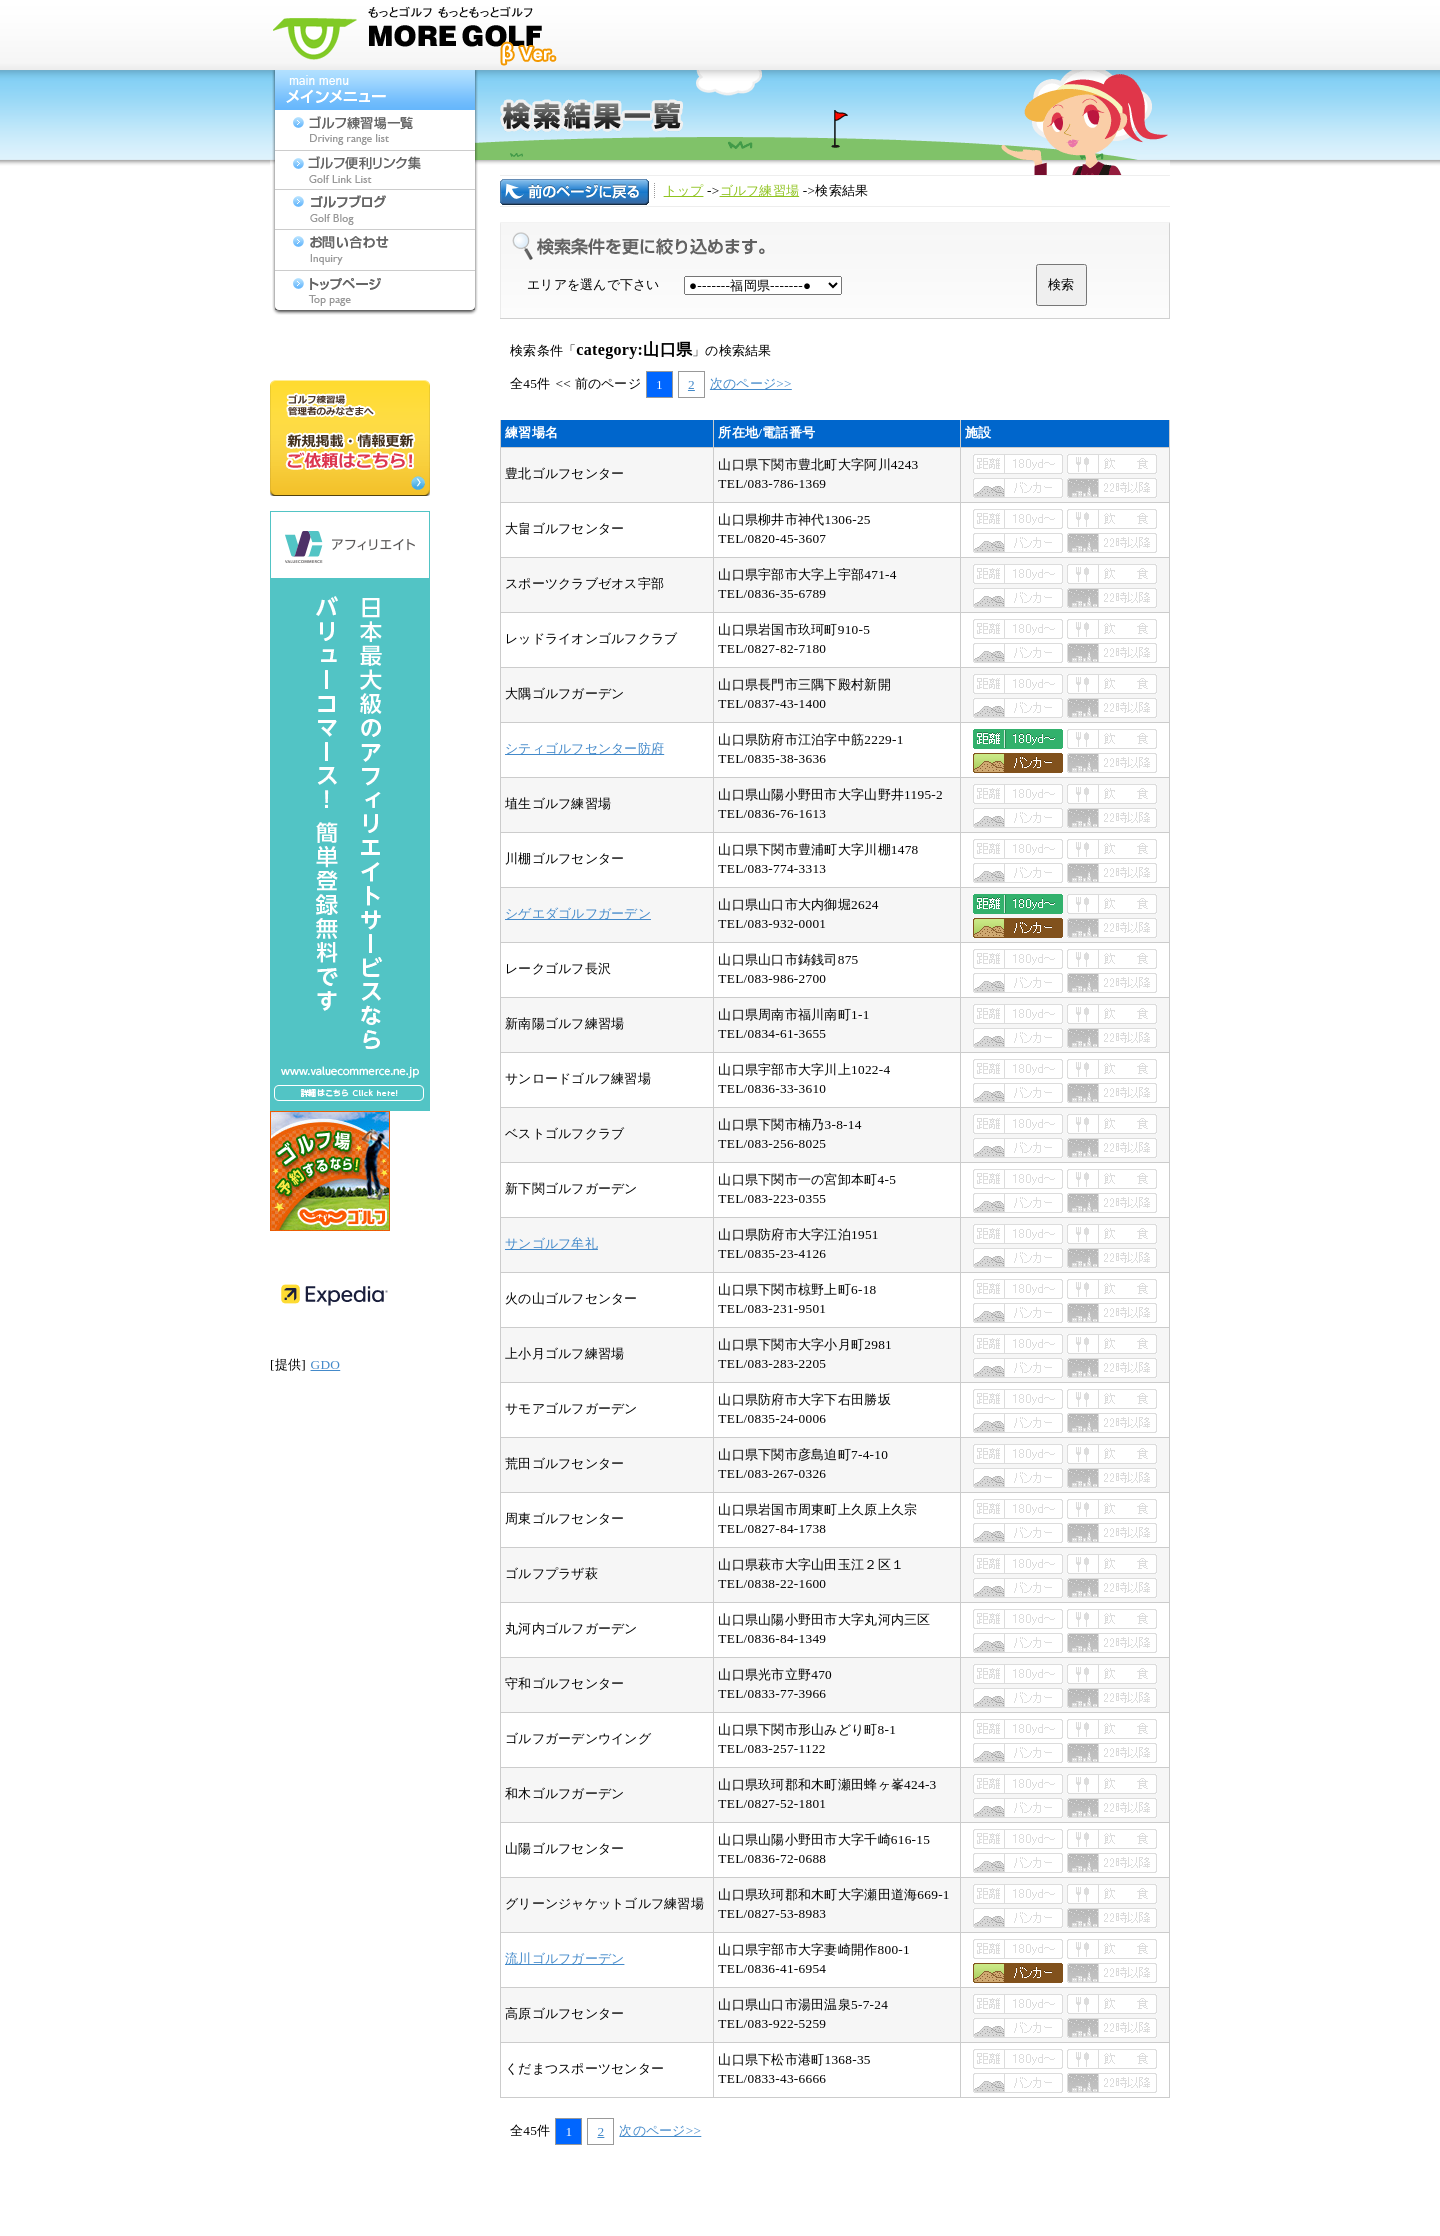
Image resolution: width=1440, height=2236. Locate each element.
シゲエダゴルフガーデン (578, 913)
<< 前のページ (598, 383)
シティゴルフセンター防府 (584, 748)
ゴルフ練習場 (760, 190)
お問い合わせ (375, 250)
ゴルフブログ (375, 210)
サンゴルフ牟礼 (551, 1243)
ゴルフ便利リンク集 (375, 170)
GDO (325, 1364)
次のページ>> (751, 383)
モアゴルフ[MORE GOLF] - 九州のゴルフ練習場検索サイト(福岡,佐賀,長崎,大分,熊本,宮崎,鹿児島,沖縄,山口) (420, 35)
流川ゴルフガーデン (564, 1958)
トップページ (375, 290)
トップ (684, 190)
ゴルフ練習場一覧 (375, 130)
